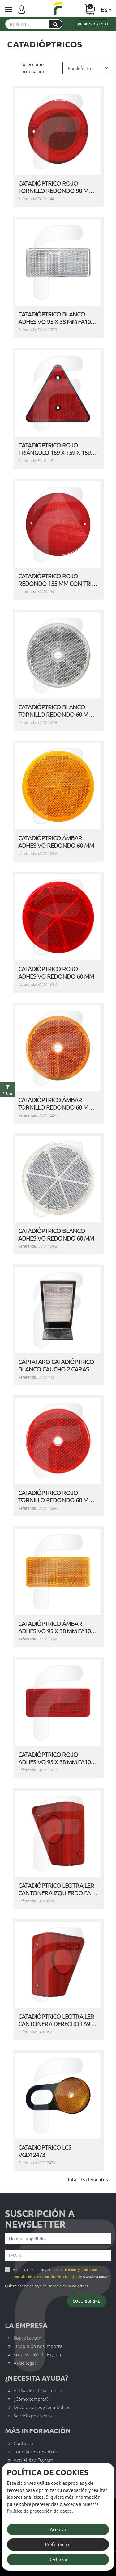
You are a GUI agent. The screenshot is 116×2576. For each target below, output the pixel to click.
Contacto (23, 2443)
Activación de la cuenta (38, 2390)
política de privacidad (61, 2276)
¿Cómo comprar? (31, 2398)
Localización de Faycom (38, 2354)
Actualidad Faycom (33, 2460)
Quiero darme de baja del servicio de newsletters (46, 2285)
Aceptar (58, 2529)
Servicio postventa (33, 2415)
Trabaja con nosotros (36, 2451)
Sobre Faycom (28, 2337)
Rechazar (58, 2559)
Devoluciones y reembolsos (42, 2407)
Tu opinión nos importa (38, 2346)
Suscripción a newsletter (40, 2218)
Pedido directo (93, 23)
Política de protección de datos (39, 2511)
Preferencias (58, 2544)
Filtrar (7, 1093)
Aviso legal (25, 2362)
